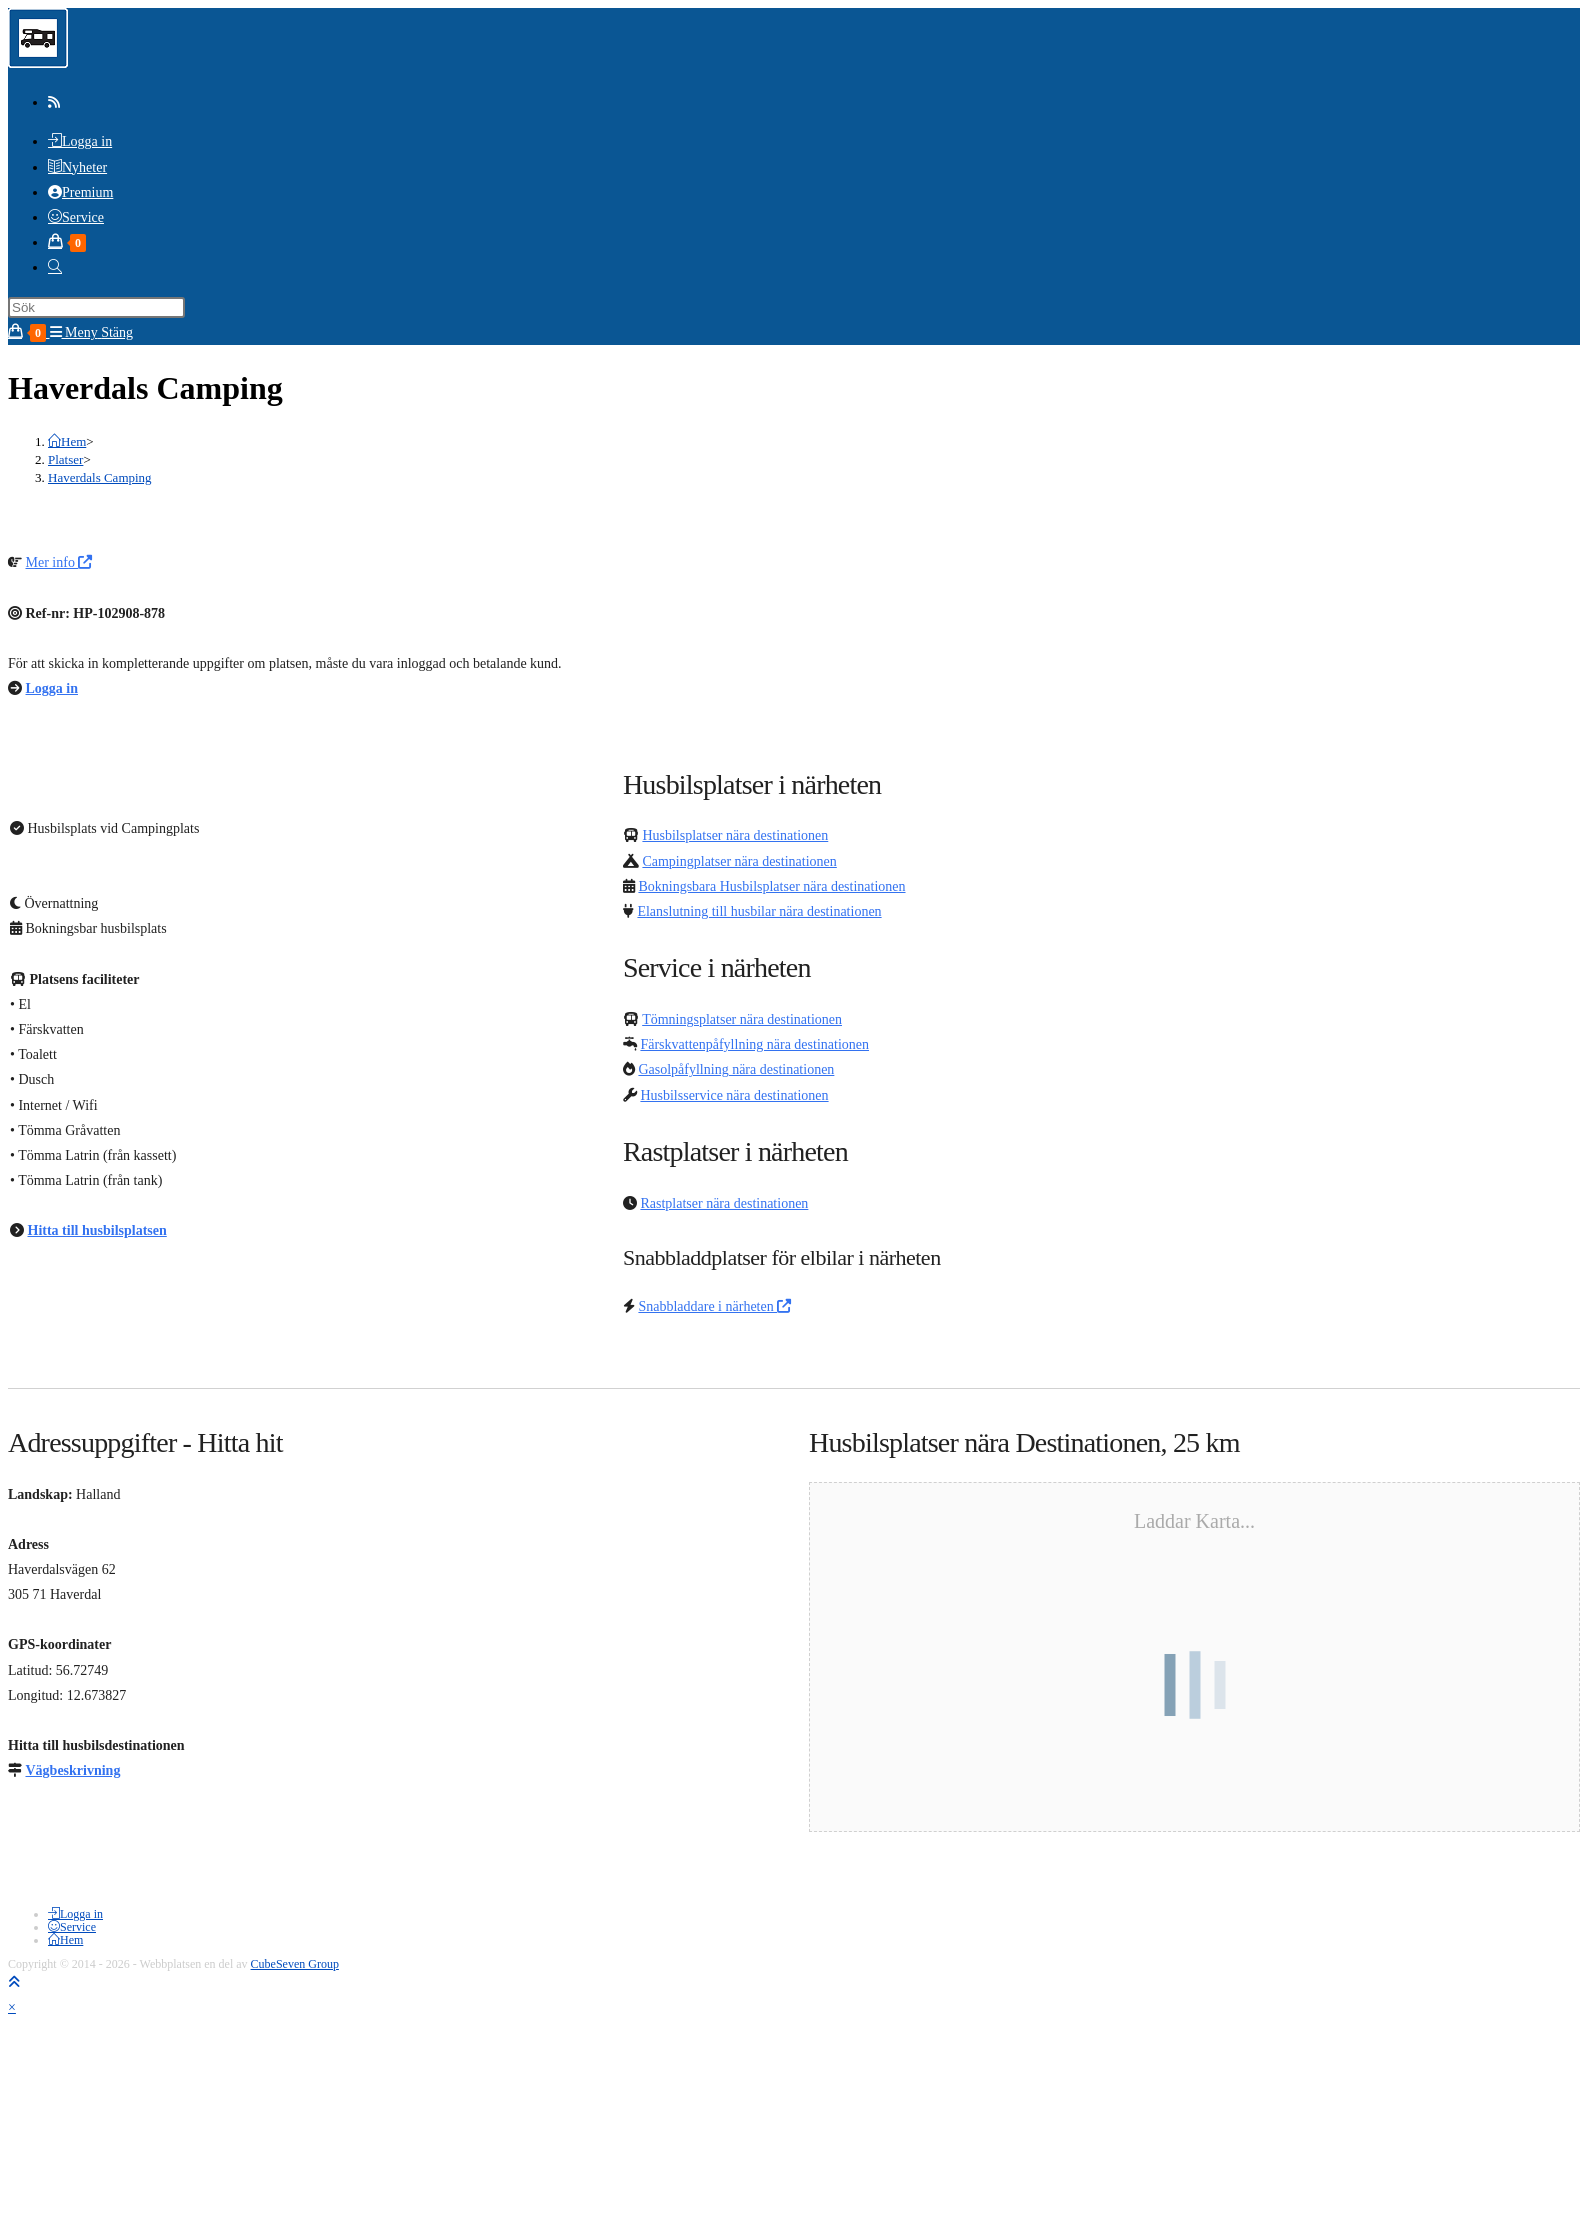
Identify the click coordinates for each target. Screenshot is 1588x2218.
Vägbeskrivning (73, 1770)
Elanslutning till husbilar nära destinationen (759, 911)
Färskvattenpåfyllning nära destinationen (754, 1044)
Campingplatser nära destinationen (739, 861)
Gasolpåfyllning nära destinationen (736, 1069)
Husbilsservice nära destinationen (734, 1095)
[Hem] (67, 441)
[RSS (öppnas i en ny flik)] (54, 102)
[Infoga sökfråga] (96, 307)
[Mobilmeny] (92, 332)
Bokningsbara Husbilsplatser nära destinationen (771, 886)
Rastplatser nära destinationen (724, 1203)
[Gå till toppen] (14, 1982)
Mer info (59, 562)
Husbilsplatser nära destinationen (735, 835)
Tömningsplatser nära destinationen (742, 1019)
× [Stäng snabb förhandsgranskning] (12, 2007)
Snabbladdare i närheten (714, 1306)
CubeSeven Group (295, 1964)
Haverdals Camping (100, 477)
